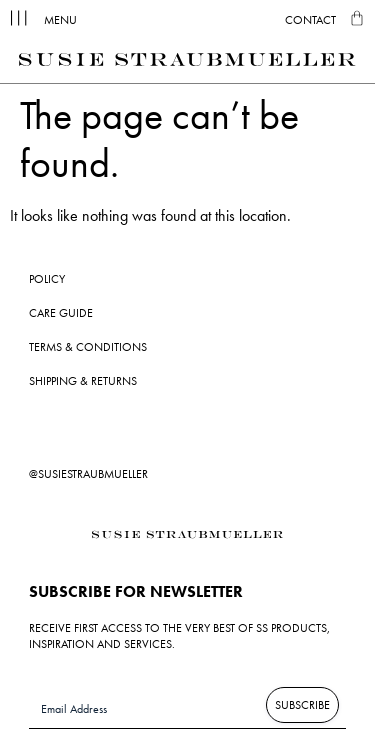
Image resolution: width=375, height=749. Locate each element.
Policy (47, 279)
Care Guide (61, 313)
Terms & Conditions (88, 347)
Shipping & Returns (83, 381)
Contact (310, 20)
